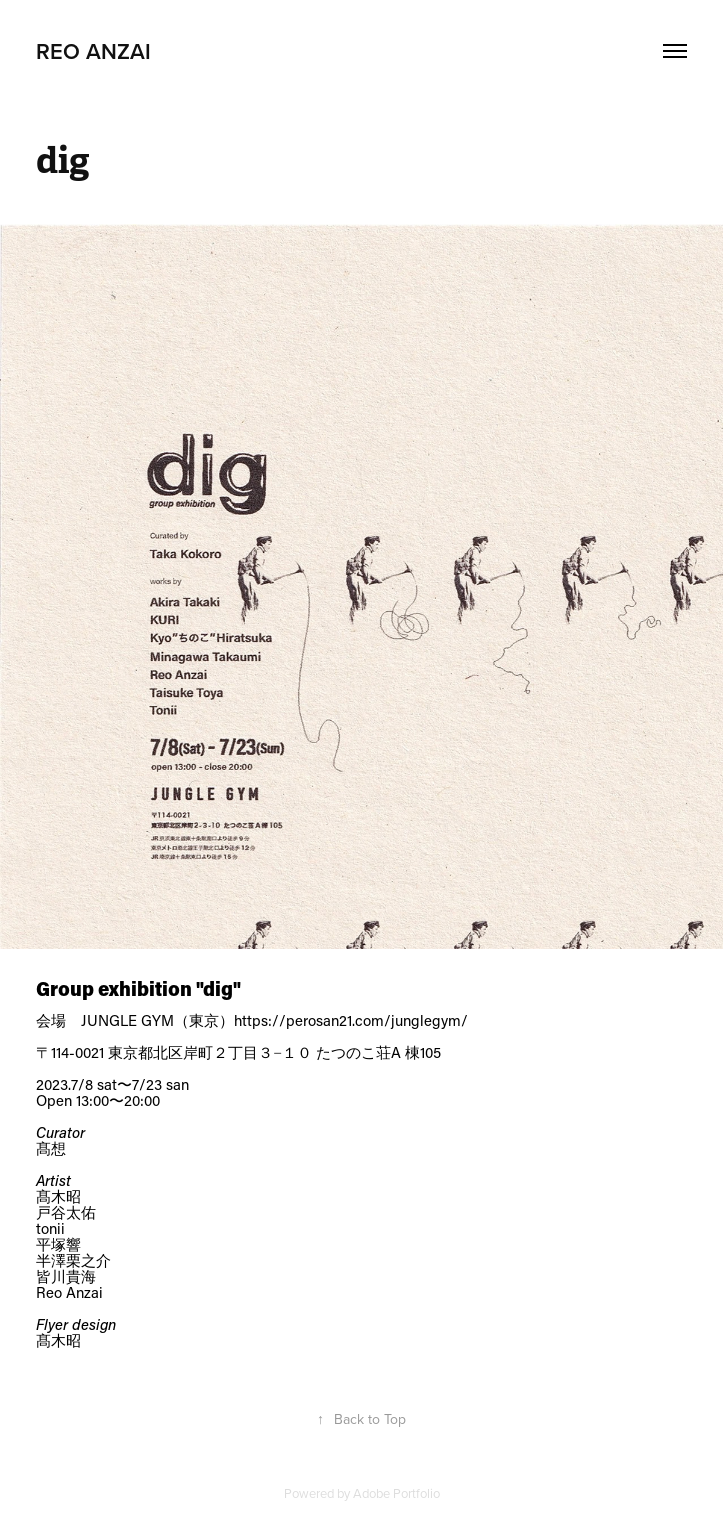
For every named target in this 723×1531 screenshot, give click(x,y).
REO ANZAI (93, 51)
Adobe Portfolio (396, 1493)
